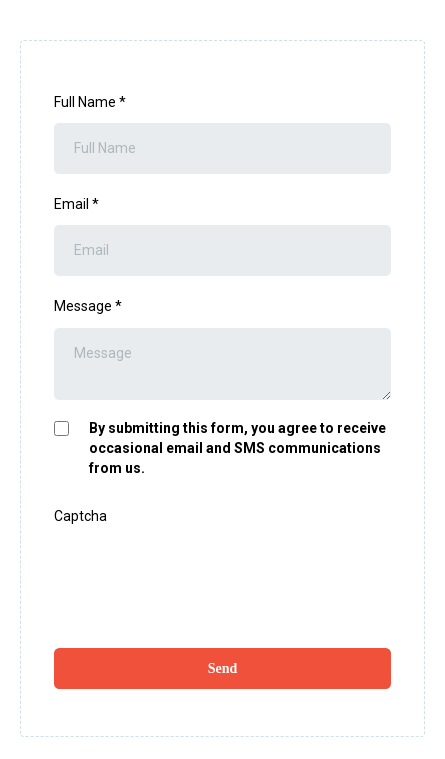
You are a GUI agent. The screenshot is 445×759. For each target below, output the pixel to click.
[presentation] (206, 576)
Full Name (90, 102)
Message (88, 306)
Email (76, 204)
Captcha (80, 516)
